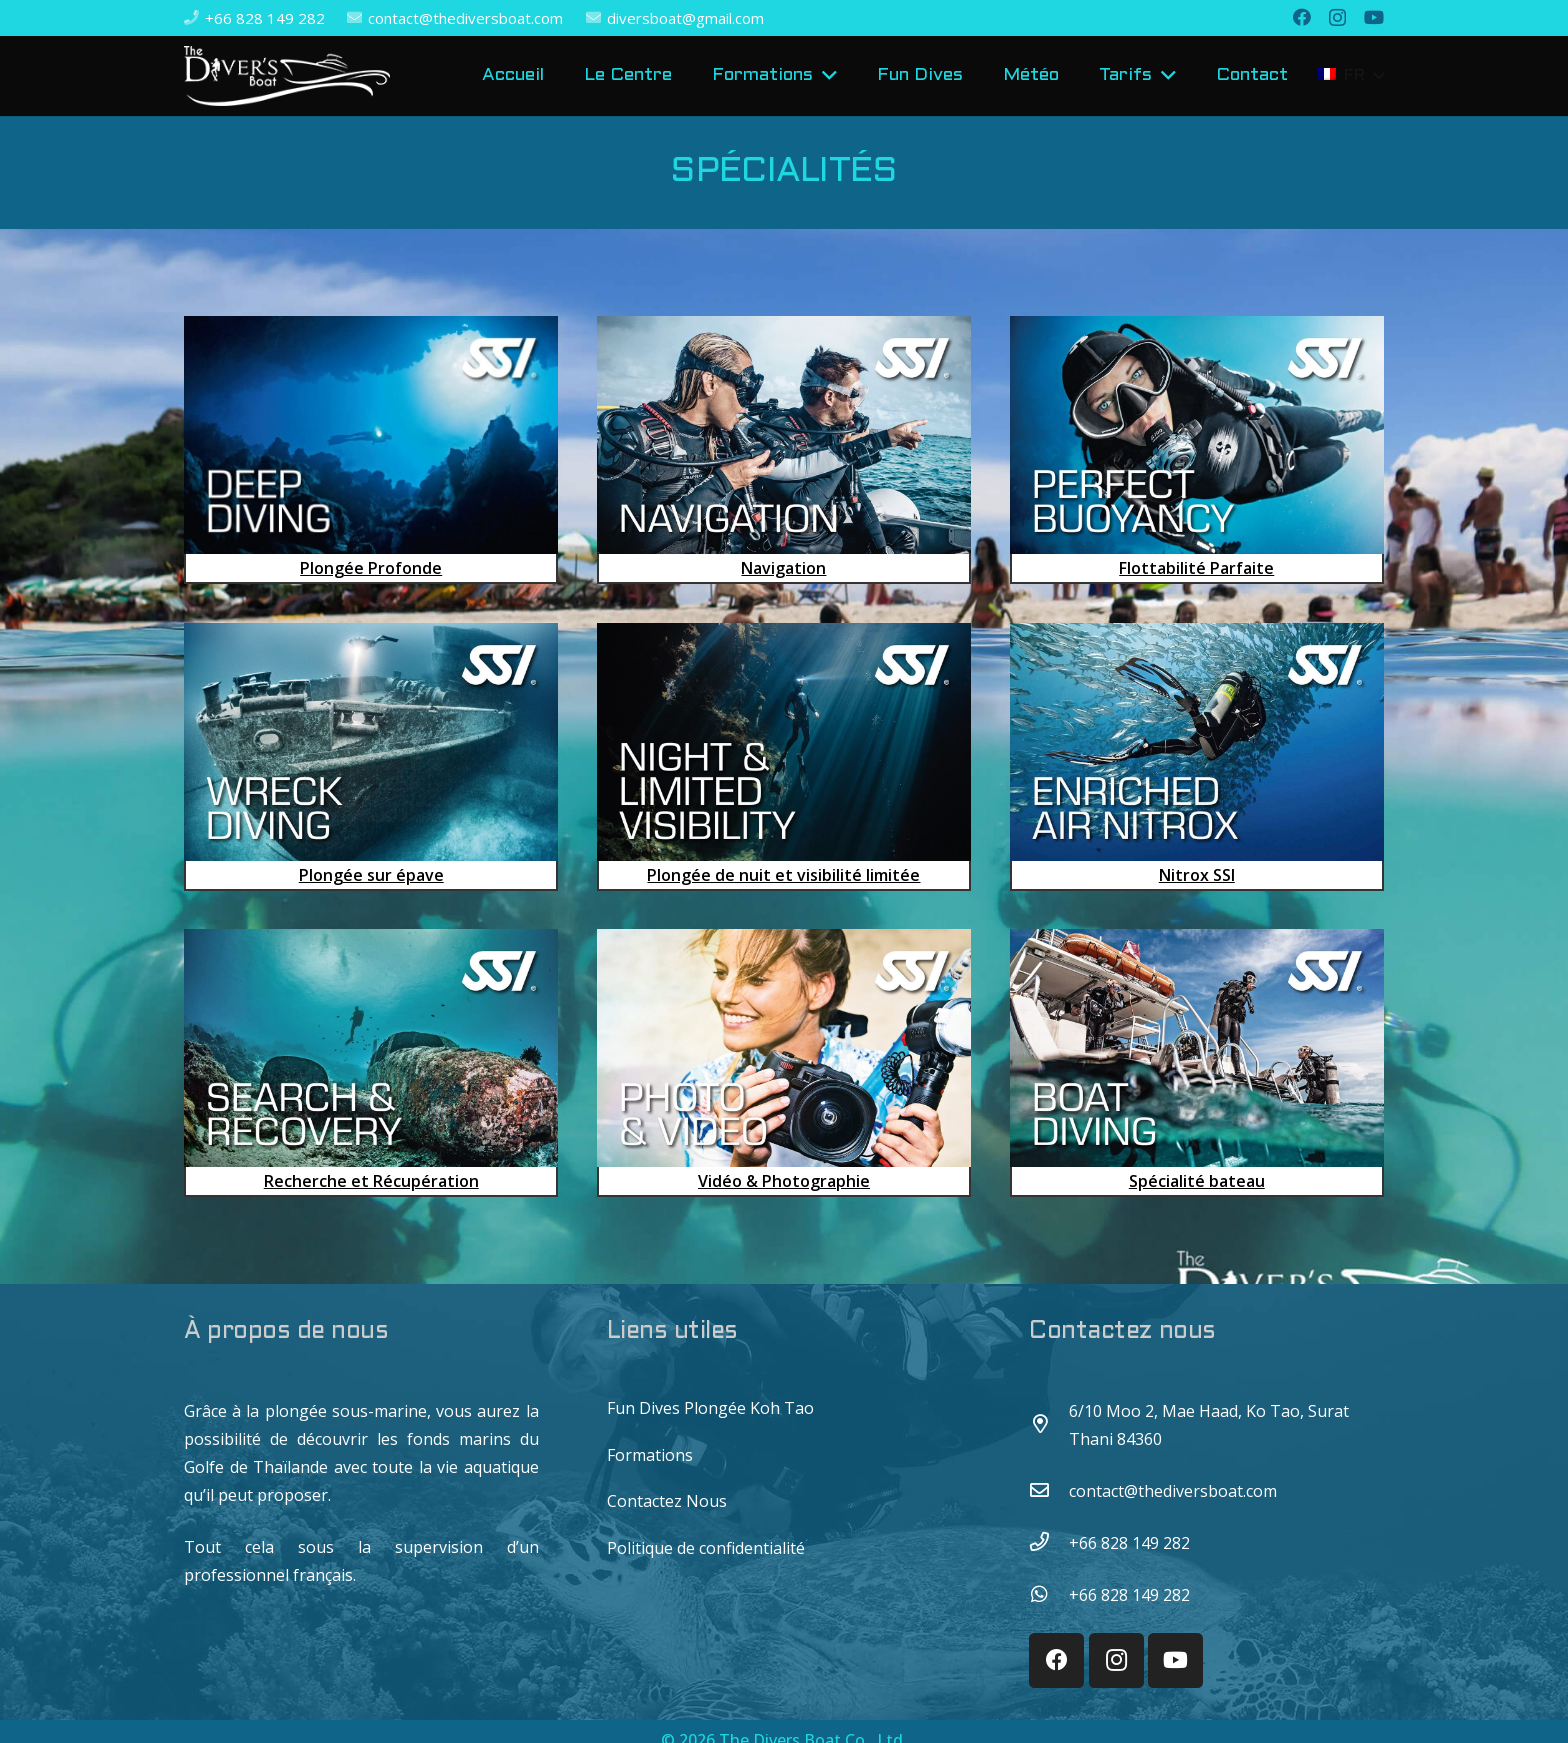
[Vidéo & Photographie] (784, 1063)
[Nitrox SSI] (1197, 757)
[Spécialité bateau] (1197, 1063)
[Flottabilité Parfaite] (1197, 450)
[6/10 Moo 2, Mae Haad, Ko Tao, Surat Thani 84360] (1049, 1425)
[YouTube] (1374, 17)
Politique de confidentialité (706, 1548)
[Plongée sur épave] (371, 757)
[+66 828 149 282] (1049, 1543)
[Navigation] (784, 450)
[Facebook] (1302, 17)
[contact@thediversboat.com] (1049, 1491)
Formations (650, 1455)
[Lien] (287, 76)
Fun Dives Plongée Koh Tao (710, 1408)
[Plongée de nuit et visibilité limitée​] (784, 757)
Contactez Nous (667, 1501)
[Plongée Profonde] (371, 450)
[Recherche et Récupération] (371, 1063)
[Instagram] (1337, 18)
